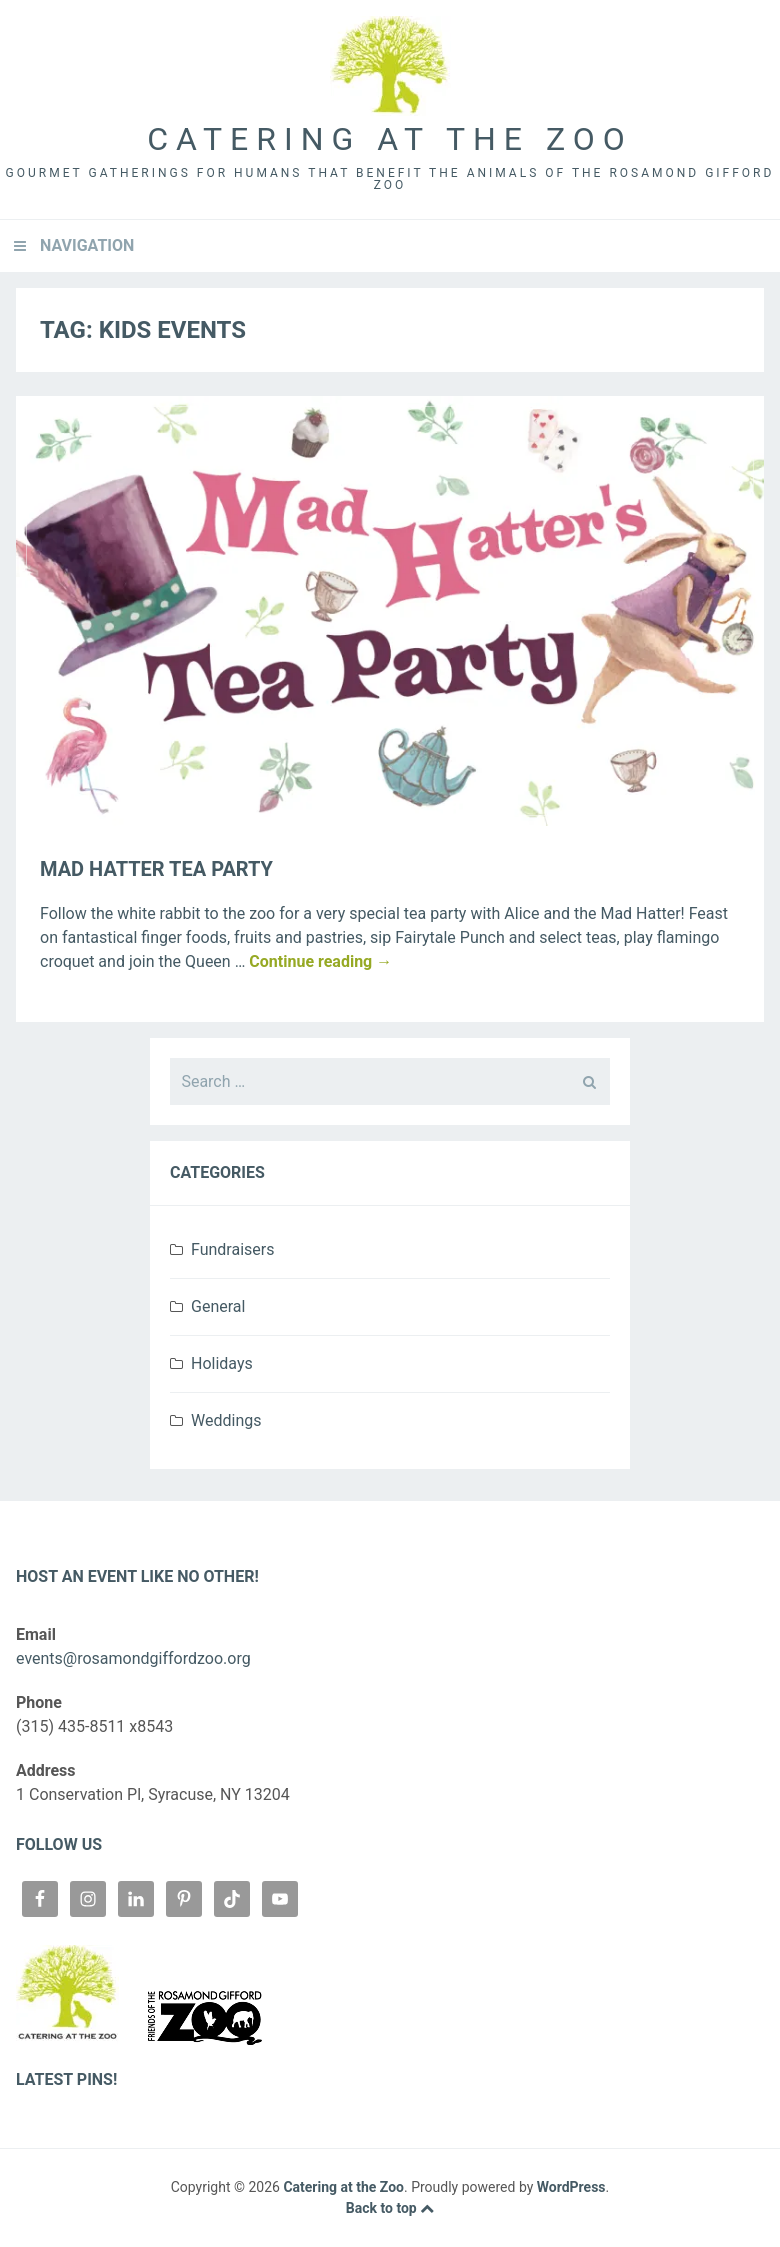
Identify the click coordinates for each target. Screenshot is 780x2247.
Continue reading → (320, 961)
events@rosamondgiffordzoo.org (133, 1658)
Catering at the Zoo (389, 139)
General (218, 1306)
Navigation (87, 245)
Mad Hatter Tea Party (156, 869)
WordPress (571, 2187)
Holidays (222, 1363)
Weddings (226, 1420)
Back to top (390, 2208)
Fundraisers (232, 1249)
